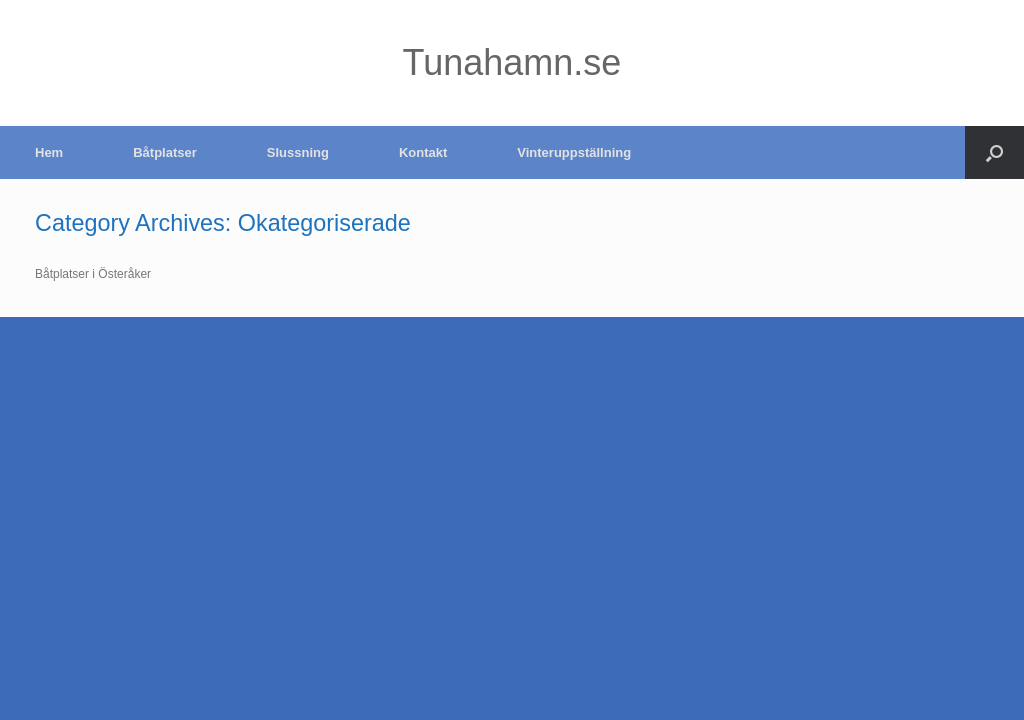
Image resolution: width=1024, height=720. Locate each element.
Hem (49, 152)
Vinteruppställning (574, 152)
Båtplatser (165, 152)
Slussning (298, 152)
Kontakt (423, 152)
